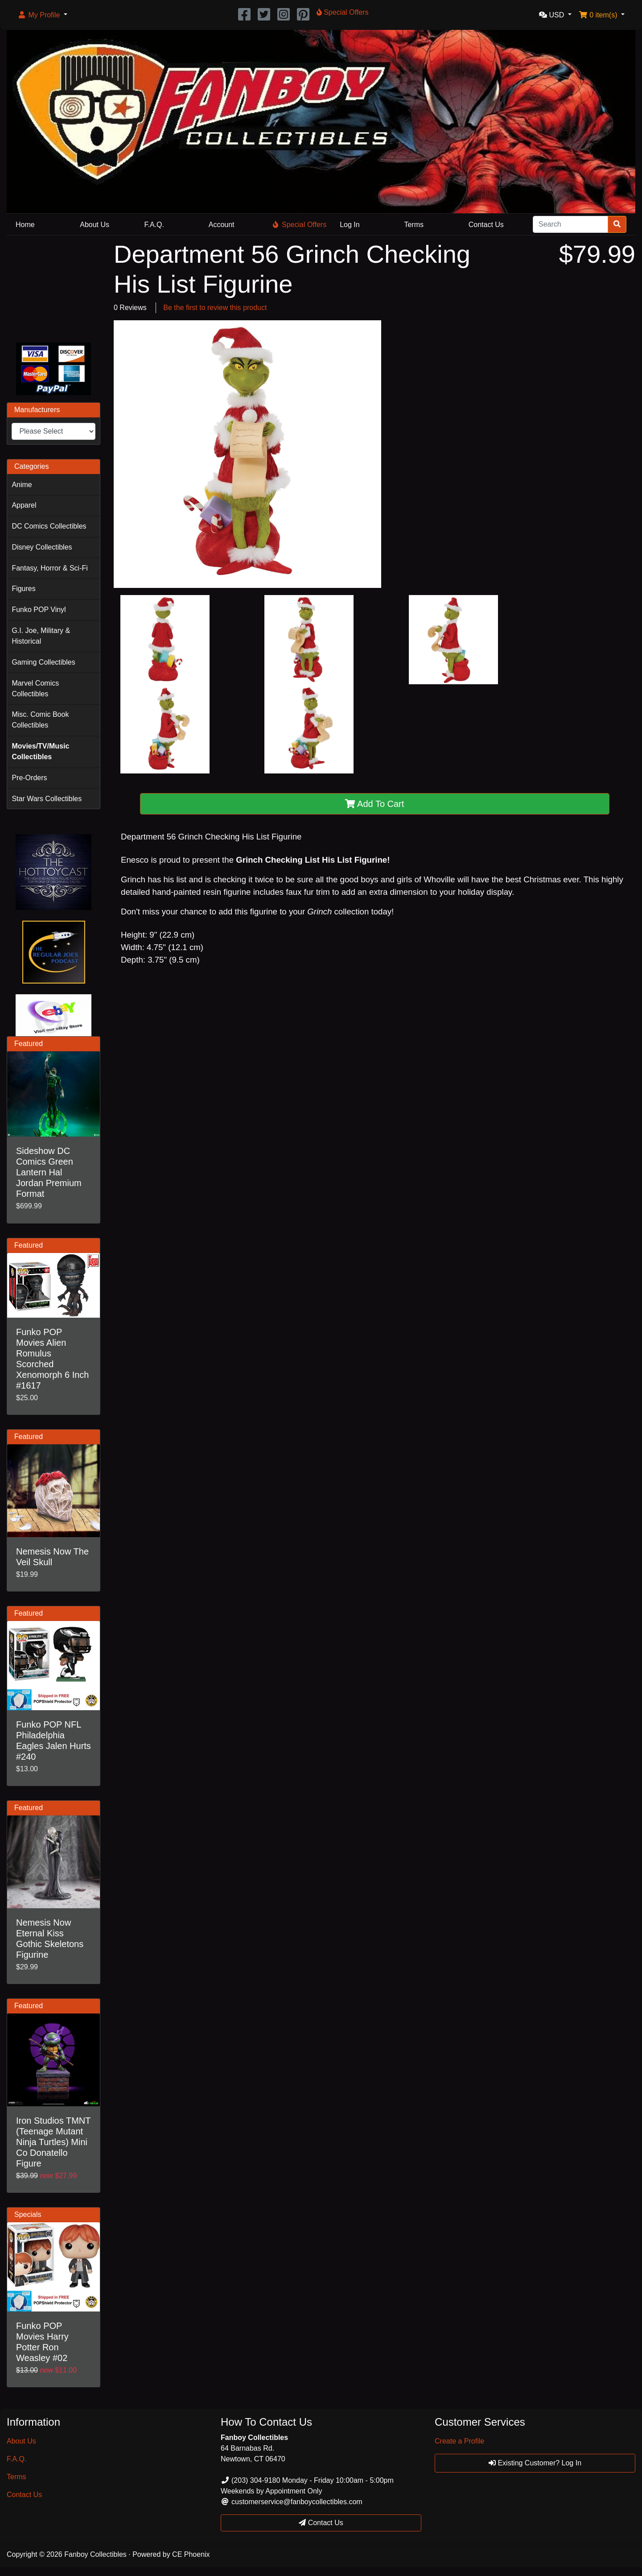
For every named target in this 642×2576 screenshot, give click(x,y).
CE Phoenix (191, 2554)
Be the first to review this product (215, 307)
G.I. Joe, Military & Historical (41, 636)
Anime (22, 484)
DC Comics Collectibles (49, 526)
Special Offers (299, 224)
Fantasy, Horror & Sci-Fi (49, 568)
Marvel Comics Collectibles (35, 688)
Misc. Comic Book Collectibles (40, 720)
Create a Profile (459, 2441)
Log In (349, 224)
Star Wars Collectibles (47, 798)
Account (222, 224)
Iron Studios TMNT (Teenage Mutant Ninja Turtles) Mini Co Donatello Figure (53, 2142)
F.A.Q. (154, 224)
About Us (94, 224)
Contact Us (486, 224)
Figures (23, 588)
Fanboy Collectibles (95, 2554)
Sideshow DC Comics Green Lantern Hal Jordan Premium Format (49, 1172)
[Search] (570, 224)
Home (25, 224)
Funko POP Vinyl (39, 609)
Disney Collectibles (42, 547)
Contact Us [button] (321, 2522)
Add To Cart (374, 804)
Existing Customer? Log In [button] (535, 2463)
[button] (42, 15)
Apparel (24, 505)
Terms (414, 224)
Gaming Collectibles (43, 662)
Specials (27, 2214)
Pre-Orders (29, 777)
